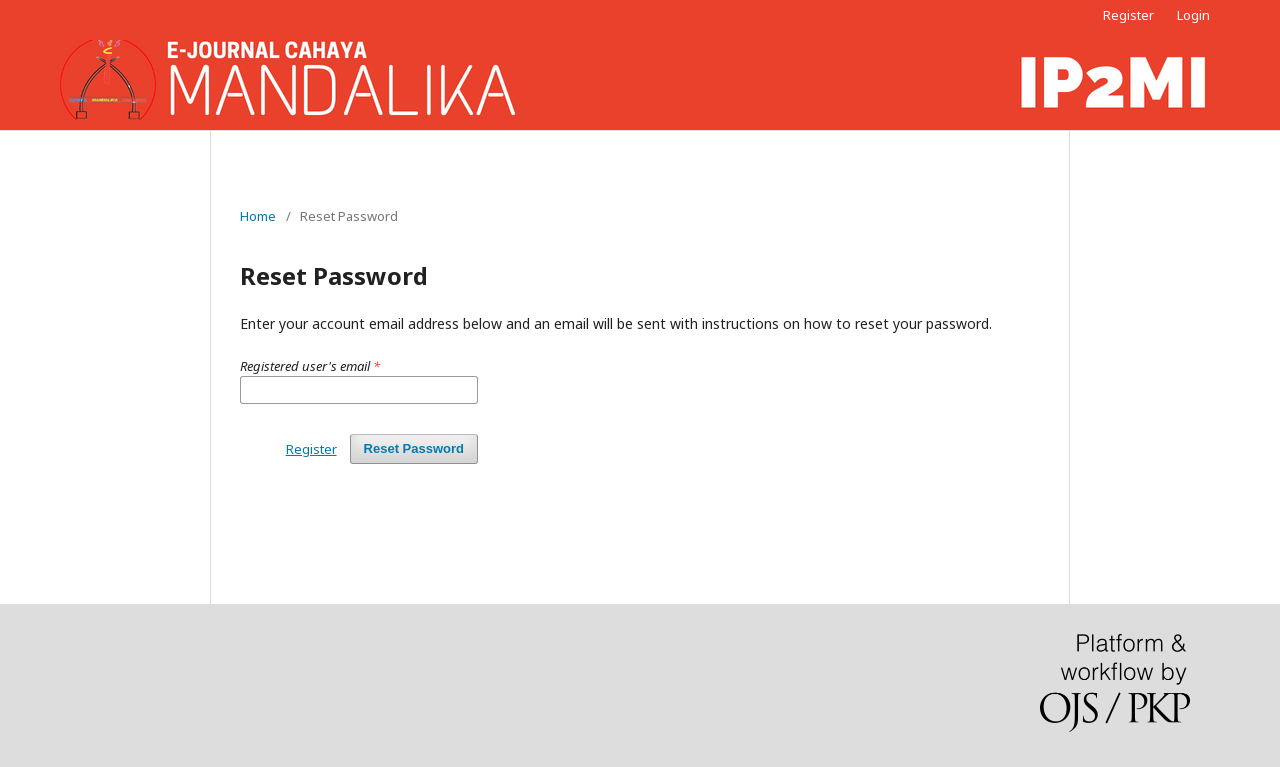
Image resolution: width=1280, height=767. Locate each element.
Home (258, 216)
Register (1128, 15)
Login (1193, 15)
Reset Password (414, 448)
